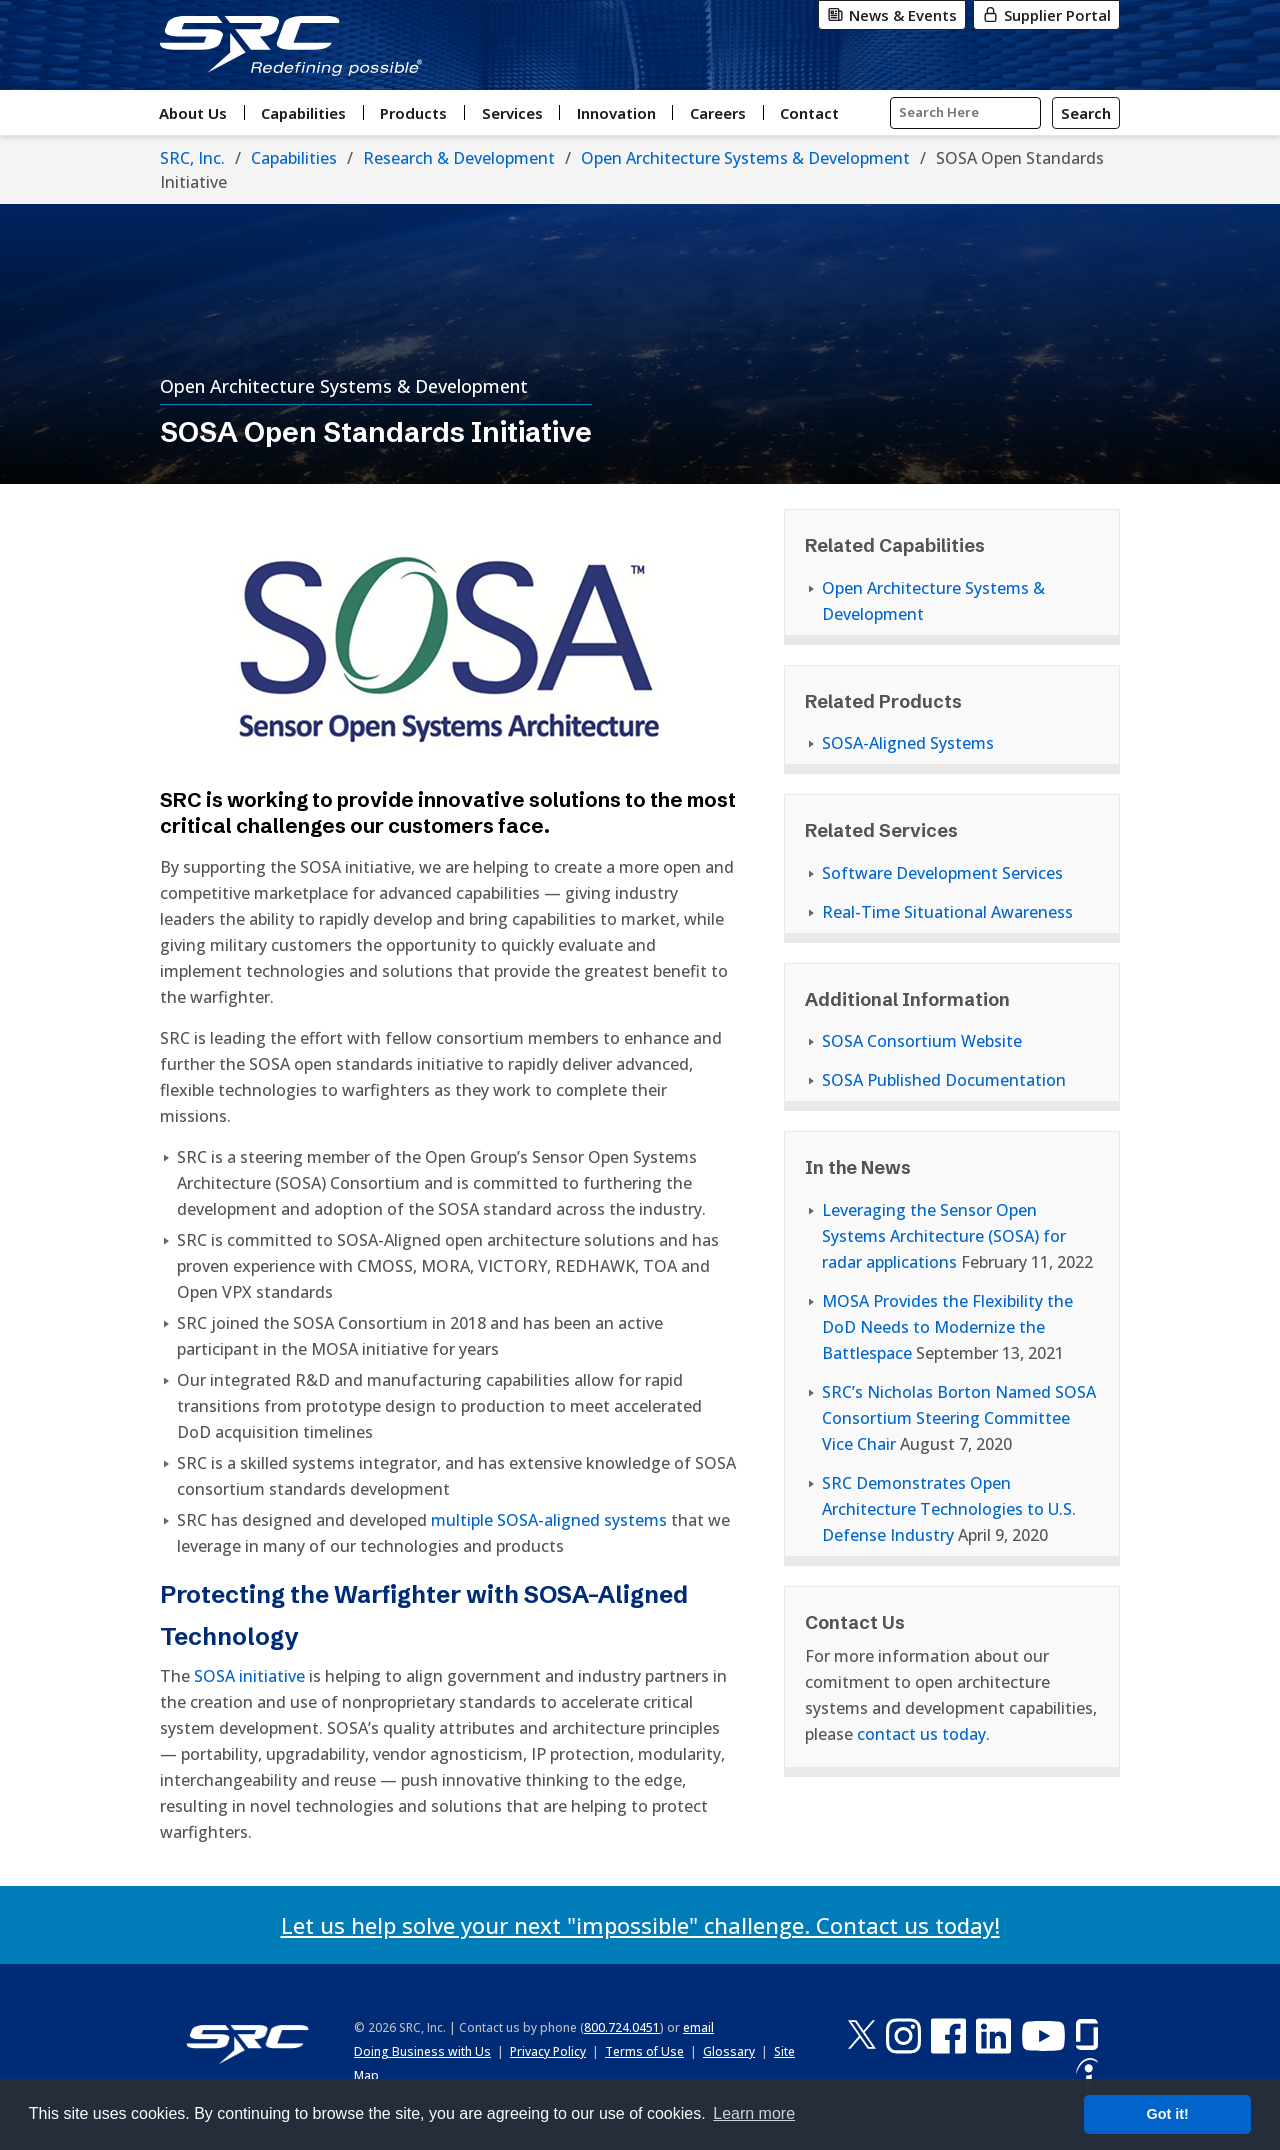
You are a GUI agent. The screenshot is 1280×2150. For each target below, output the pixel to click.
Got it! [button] (1168, 2114)
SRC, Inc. (192, 158)
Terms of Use (644, 2051)
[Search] (1086, 113)
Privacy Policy (548, 2051)
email (698, 2027)
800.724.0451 (622, 2027)
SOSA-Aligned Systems (908, 743)
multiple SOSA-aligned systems (549, 1520)
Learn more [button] (754, 2113)
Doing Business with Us (422, 2051)
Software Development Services (942, 873)
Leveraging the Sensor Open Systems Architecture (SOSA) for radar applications (944, 1236)
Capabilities (294, 158)
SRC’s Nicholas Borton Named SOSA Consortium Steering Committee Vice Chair (959, 1418)
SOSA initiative (249, 1676)
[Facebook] (948, 2035)
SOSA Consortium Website (922, 1041)
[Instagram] (903, 2035)
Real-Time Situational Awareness (947, 912)
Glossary (729, 2051)
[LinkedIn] (993, 2035)
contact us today (921, 1734)
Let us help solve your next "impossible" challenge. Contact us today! (640, 1925)
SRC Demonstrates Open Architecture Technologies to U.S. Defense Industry (949, 1509)
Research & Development (459, 158)
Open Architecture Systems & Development (745, 158)
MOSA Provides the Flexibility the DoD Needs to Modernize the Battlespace (947, 1327)
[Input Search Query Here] (965, 113)
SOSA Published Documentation (944, 1080)
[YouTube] (1043, 2035)
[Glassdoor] (1087, 2035)
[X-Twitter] (862, 2035)
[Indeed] (1087, 2075)
